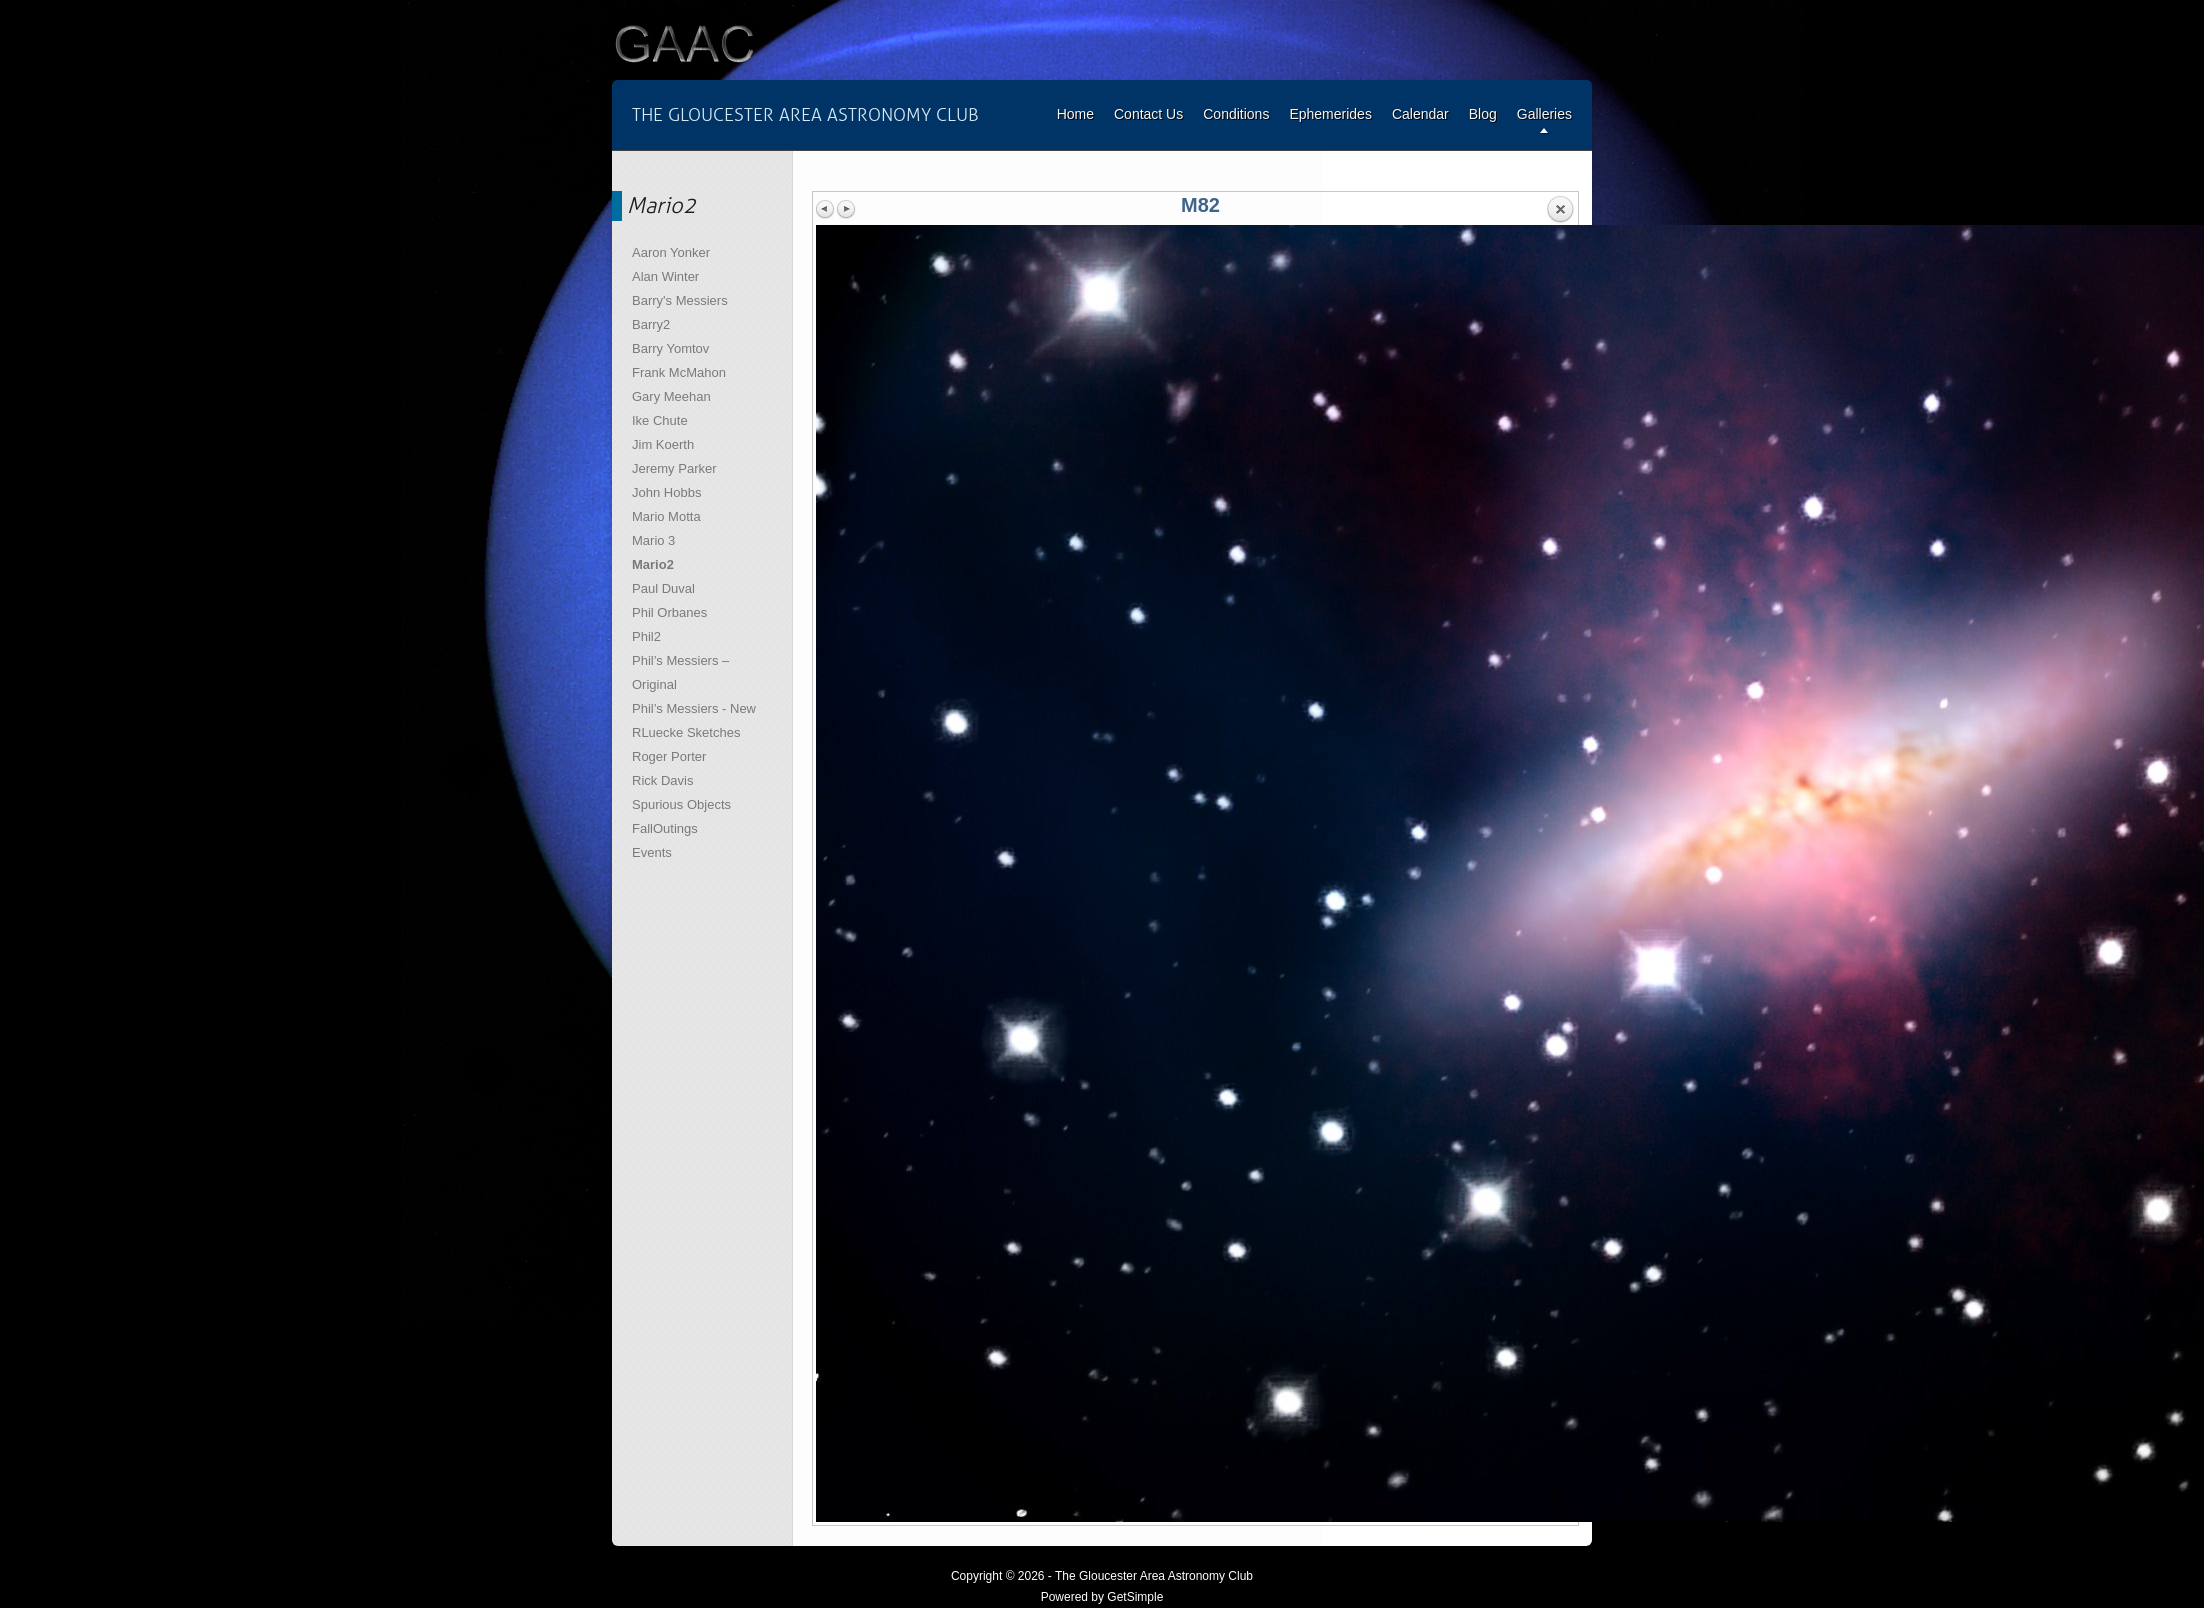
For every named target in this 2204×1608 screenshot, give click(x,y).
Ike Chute (660, 420)
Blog (1483, 114)
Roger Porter (669, 756)
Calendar (1420, 114)
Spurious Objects (681, 804)
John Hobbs (666, 492)
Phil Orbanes (669, 612)
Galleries (1544, 114)
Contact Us (1148, 114)
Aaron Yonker (671, 252)
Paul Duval (663, 588)
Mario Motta (666, 516)
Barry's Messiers (680, 300)
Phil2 (646, 636)
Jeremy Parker (674, 468)
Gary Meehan (671, 396)
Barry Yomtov (670, 348)
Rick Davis (662, 780)
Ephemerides (1330, 114)
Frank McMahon (679, 372)
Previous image (826, 209)
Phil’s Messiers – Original (680, 672)
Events (652, 852)
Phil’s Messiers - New (694, 708)
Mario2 (653, 564)
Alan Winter (665, 276)
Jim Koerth (663, 444)
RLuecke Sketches (686, 732)
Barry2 (651, 324)
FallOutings (665, 828)
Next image (846, 209)
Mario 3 (653, 540)
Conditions (1236, 114)
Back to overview (1560, 210)
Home (1075, 114)
